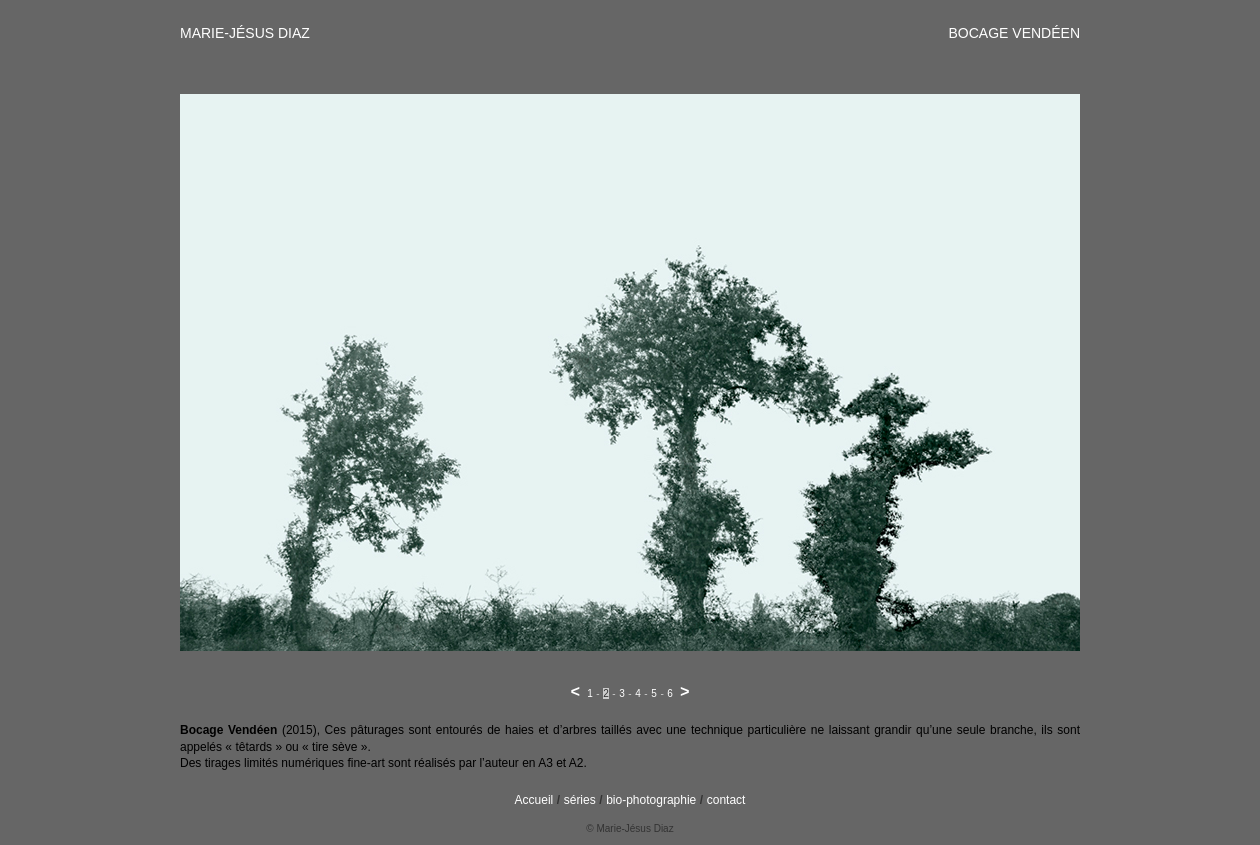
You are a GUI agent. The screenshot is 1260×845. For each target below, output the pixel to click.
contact (726, 800)
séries (580, 800)
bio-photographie (651, 800)
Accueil (534, 800)
